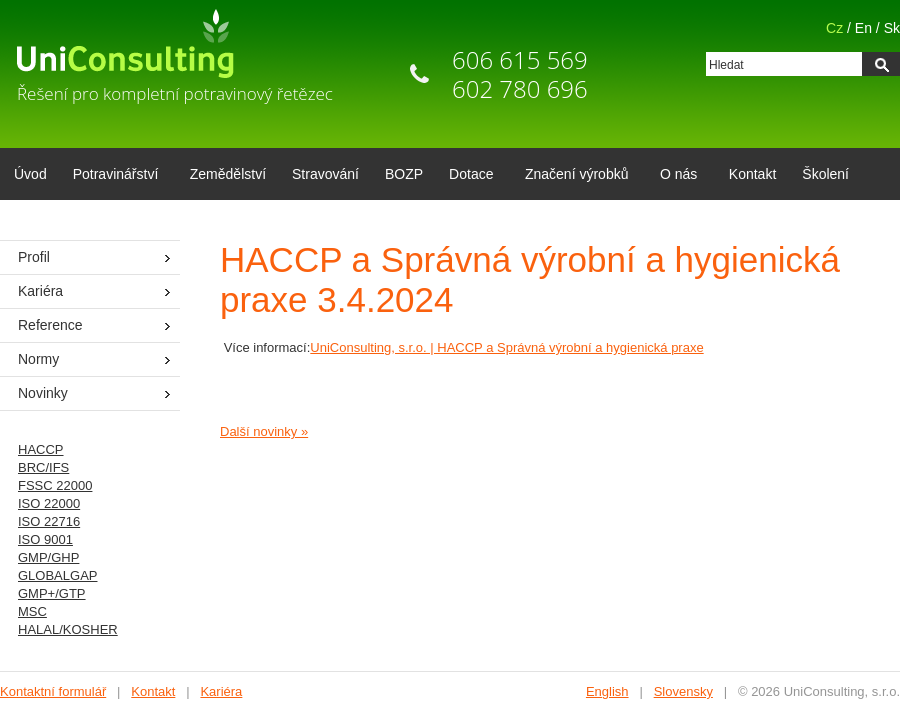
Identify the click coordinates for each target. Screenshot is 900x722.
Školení (825, 174)
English (607, 691)
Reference (50, 325)
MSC (32, 611)
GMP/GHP (48, 557)
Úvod (30, 174)
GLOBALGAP (57, 575)
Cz (834, 28)
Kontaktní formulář (53, 691)
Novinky (43, 393)
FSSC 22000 (55, 485)
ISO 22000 (49, 503)
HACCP (41, 449)
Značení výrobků (573, 176)
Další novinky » (264, 431)
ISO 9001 (45, 539)
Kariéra (40, 291)
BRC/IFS (43, 467)
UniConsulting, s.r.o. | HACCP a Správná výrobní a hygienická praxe (506, 347)
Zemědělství (228, 174)
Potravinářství (112, 176)
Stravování (325, 174)
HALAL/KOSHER (68, 629)
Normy (38, 359)
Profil (34, 257)
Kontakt (752, 174)
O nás (675, 176)
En (863, 28)
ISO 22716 (49, 521)
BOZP (404, 174)
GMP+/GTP (52, 593)
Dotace (467, 176)
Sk (892, 28)
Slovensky (683, 691)
